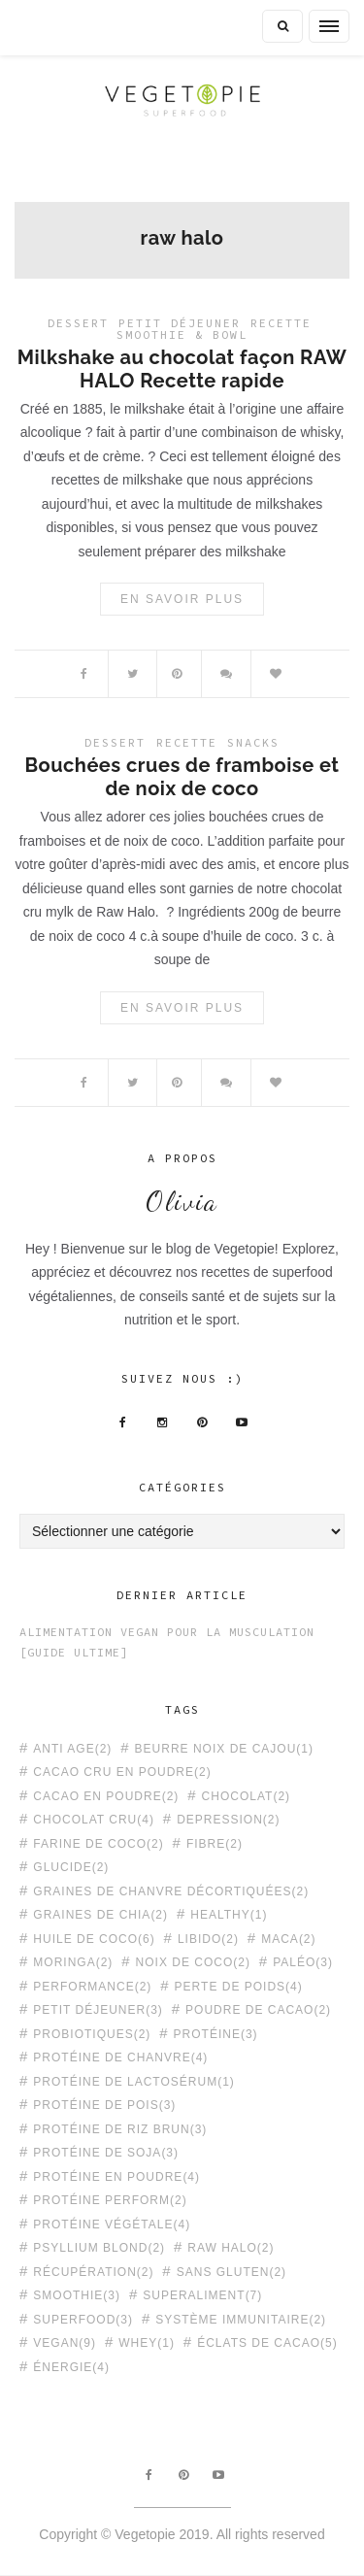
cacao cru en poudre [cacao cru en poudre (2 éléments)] (122, 1771)
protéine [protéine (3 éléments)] (216, 2033)
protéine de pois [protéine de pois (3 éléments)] (104, 2104)
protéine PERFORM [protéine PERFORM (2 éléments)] (109, 2199)
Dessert (78, 323)
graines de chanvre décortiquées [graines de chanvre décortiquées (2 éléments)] (171, 1891)
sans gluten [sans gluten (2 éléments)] (231, 2271)
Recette (281, 323)
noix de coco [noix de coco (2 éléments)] (193, 1962)
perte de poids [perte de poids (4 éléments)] (239, 1986)
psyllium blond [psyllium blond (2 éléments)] (99, 2247)
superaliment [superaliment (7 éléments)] (202, 2295)
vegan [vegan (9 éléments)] (64, 2342)
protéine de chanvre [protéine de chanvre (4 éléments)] (120, 2057)
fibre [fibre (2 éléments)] (214, 1843)
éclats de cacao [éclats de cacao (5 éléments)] (267, 2342)
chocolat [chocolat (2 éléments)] (246, 1796)
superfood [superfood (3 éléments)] (83, 2319)
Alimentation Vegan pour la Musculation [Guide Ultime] (166, 1641)
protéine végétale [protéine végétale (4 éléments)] (111, 2224)
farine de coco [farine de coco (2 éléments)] (98, 1843)
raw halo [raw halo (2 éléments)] (230, 2247)
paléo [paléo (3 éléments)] (303, 1962)
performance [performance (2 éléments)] (92, 1986)
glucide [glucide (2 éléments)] (71, 1866)
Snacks (253, 742)
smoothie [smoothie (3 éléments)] (76, 2295)
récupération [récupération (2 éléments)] (93, 2271)
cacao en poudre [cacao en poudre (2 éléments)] (106, 1796)
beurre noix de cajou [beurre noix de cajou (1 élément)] (224, 1748)
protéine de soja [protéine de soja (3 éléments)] (106, 2152)
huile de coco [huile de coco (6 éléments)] (93, 1938)
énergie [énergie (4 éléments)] (71, 2366)
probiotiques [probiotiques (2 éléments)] (91, 2033)
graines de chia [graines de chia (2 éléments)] (100, 1914)
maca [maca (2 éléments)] (288, 1938)
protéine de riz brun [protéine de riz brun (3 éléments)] (120, 2129)
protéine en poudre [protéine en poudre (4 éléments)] (116, 2176)
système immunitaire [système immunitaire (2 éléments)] (240, 2319)
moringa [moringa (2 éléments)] (73, 1962)
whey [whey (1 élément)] (146, 2342)
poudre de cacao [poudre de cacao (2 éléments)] (258, 2009)
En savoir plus (182, 599)
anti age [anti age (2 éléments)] (72, 1748)
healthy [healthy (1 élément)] (228, 1914)
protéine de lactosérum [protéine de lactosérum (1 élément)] (133, 2081)
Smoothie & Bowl (182, 334)
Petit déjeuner (179, 323)
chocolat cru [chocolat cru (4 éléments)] (93, 1819)
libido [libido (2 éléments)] (208, 1938)
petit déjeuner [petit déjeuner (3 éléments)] (97, 2009)
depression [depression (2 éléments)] (228, 1819)
